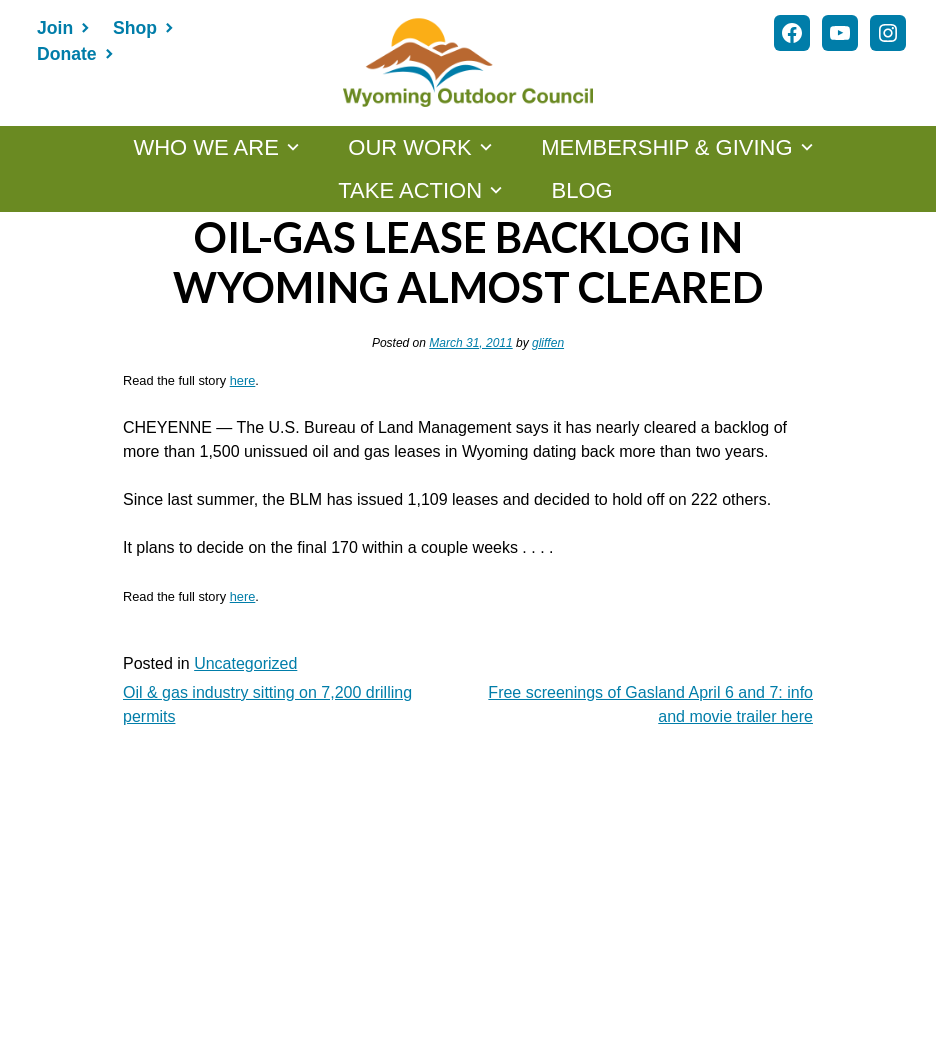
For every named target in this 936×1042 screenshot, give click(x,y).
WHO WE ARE (205, 147)
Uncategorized (245, 663)
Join (55, 28)
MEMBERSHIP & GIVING (666, 147)
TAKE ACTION (410, 190)
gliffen (548, 343)
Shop (135, 28)
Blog (582, 190)
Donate (67, 54)
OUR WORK (409, 147)
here (243, 380)
